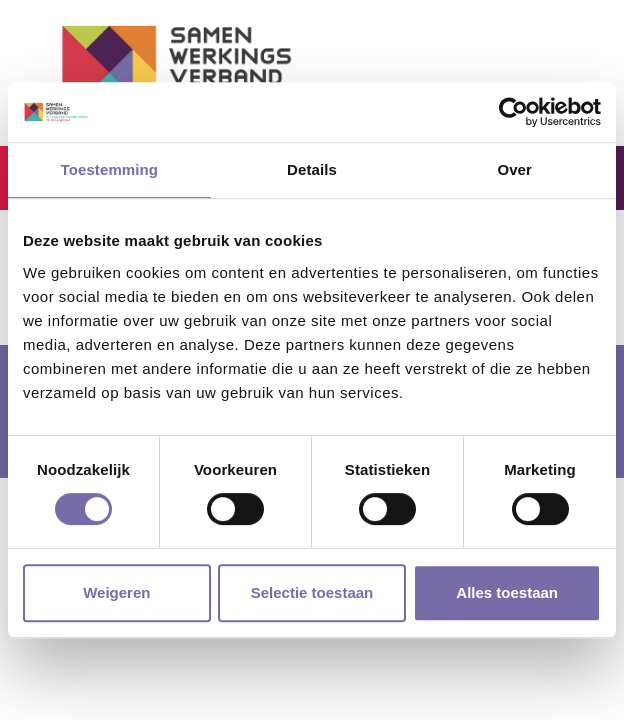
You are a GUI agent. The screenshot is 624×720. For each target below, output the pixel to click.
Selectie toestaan (312, 592)
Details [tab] (312, 169)
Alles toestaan (507, 592)
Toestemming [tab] (110, 169)
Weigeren (116, 592)
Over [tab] (514, 169)
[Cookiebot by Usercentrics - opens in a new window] (513, 112)
